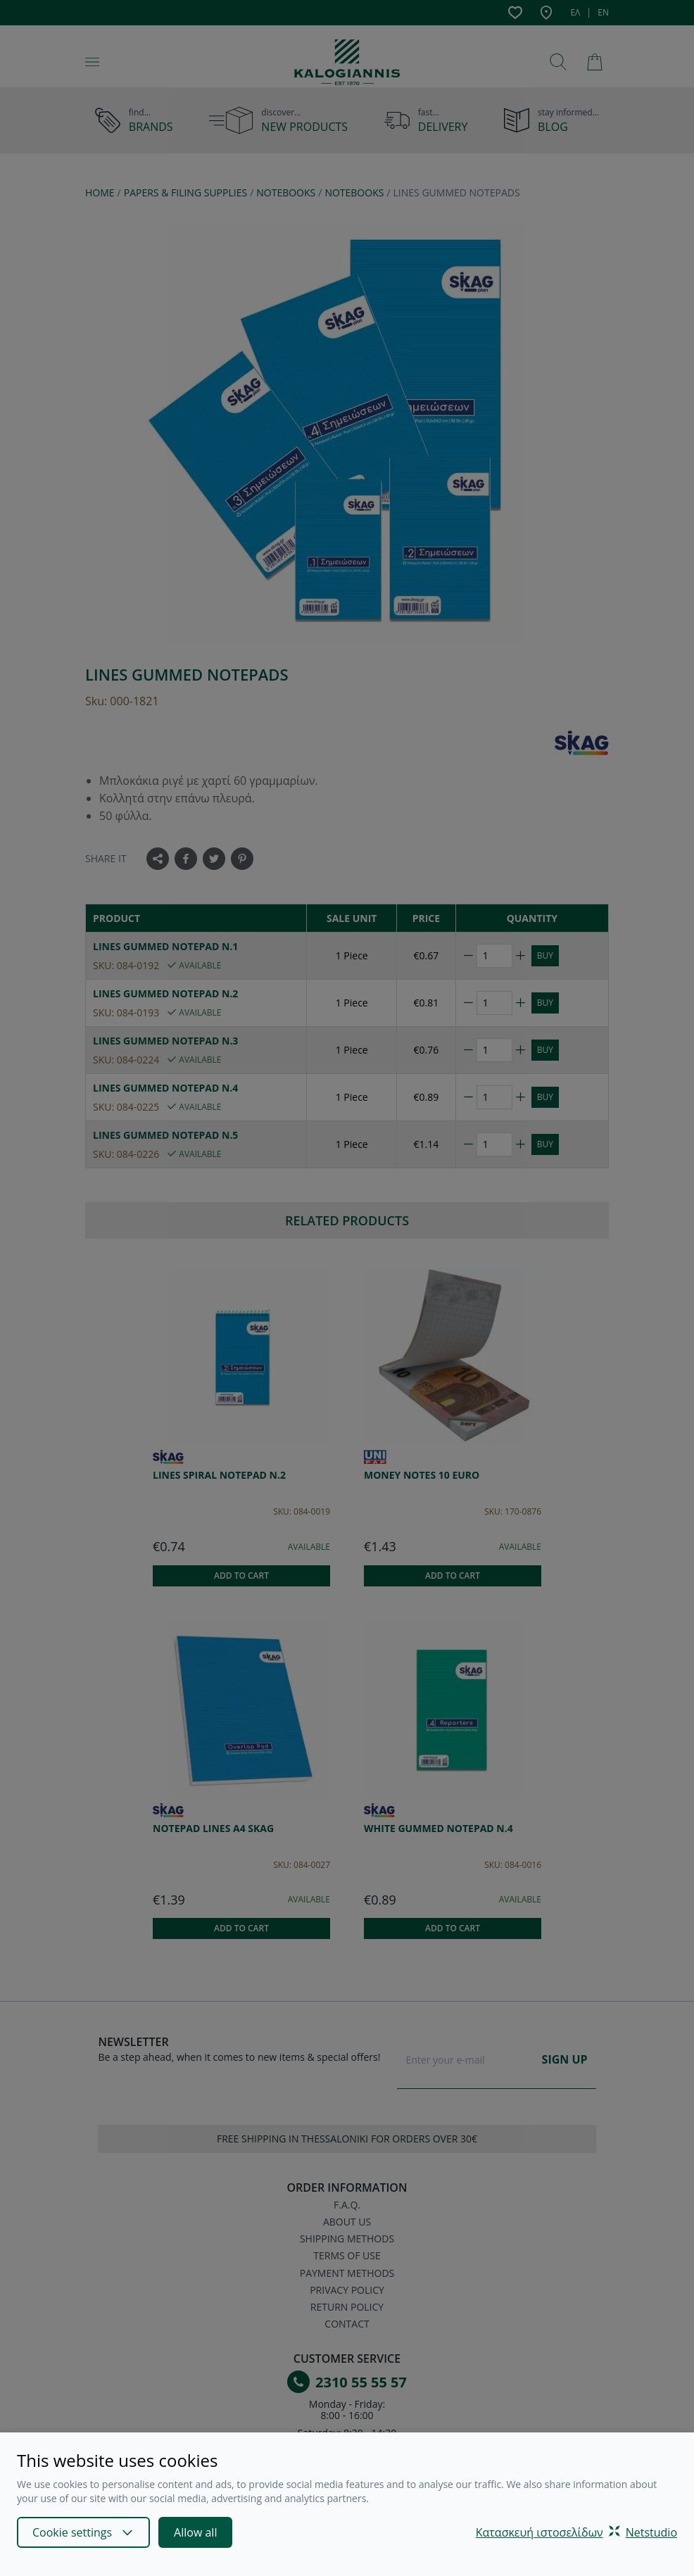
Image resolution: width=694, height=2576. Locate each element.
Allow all (195, 2532)
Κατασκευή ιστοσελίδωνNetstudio (576, 2532)
